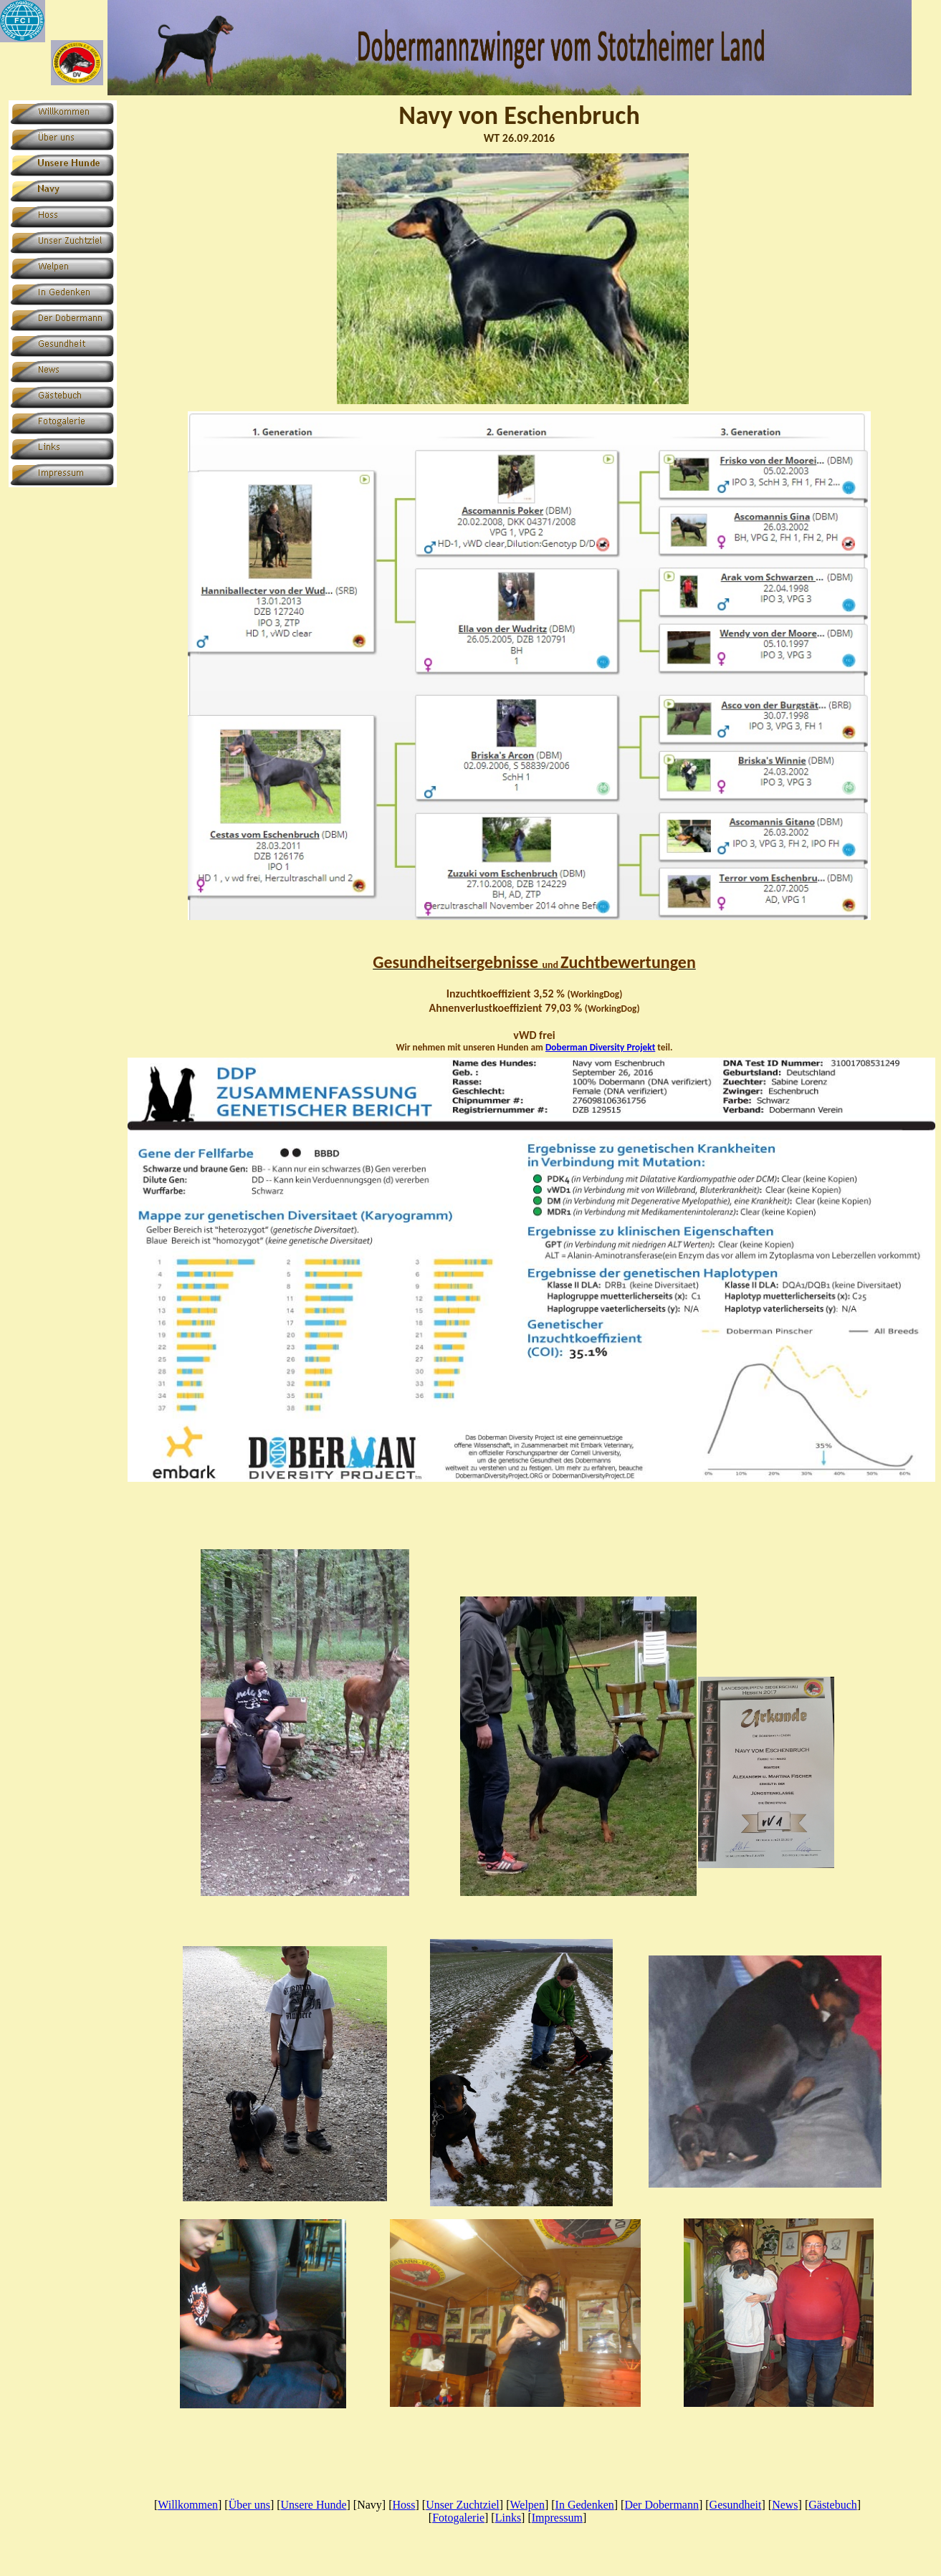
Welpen (527, 2505)
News (785, 2505)
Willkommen (188, 2505)
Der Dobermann (661, 2505)
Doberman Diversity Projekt (600, 1047)
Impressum (557, 2518)
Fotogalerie (458, 2518)
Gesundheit (736, 2505)
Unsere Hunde (314, 2505)
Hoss (404, 2505)
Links (508, 2518)
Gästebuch (832, 2505)
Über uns (249, 2505)
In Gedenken (584, 2505)
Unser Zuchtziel (463, 2505)
